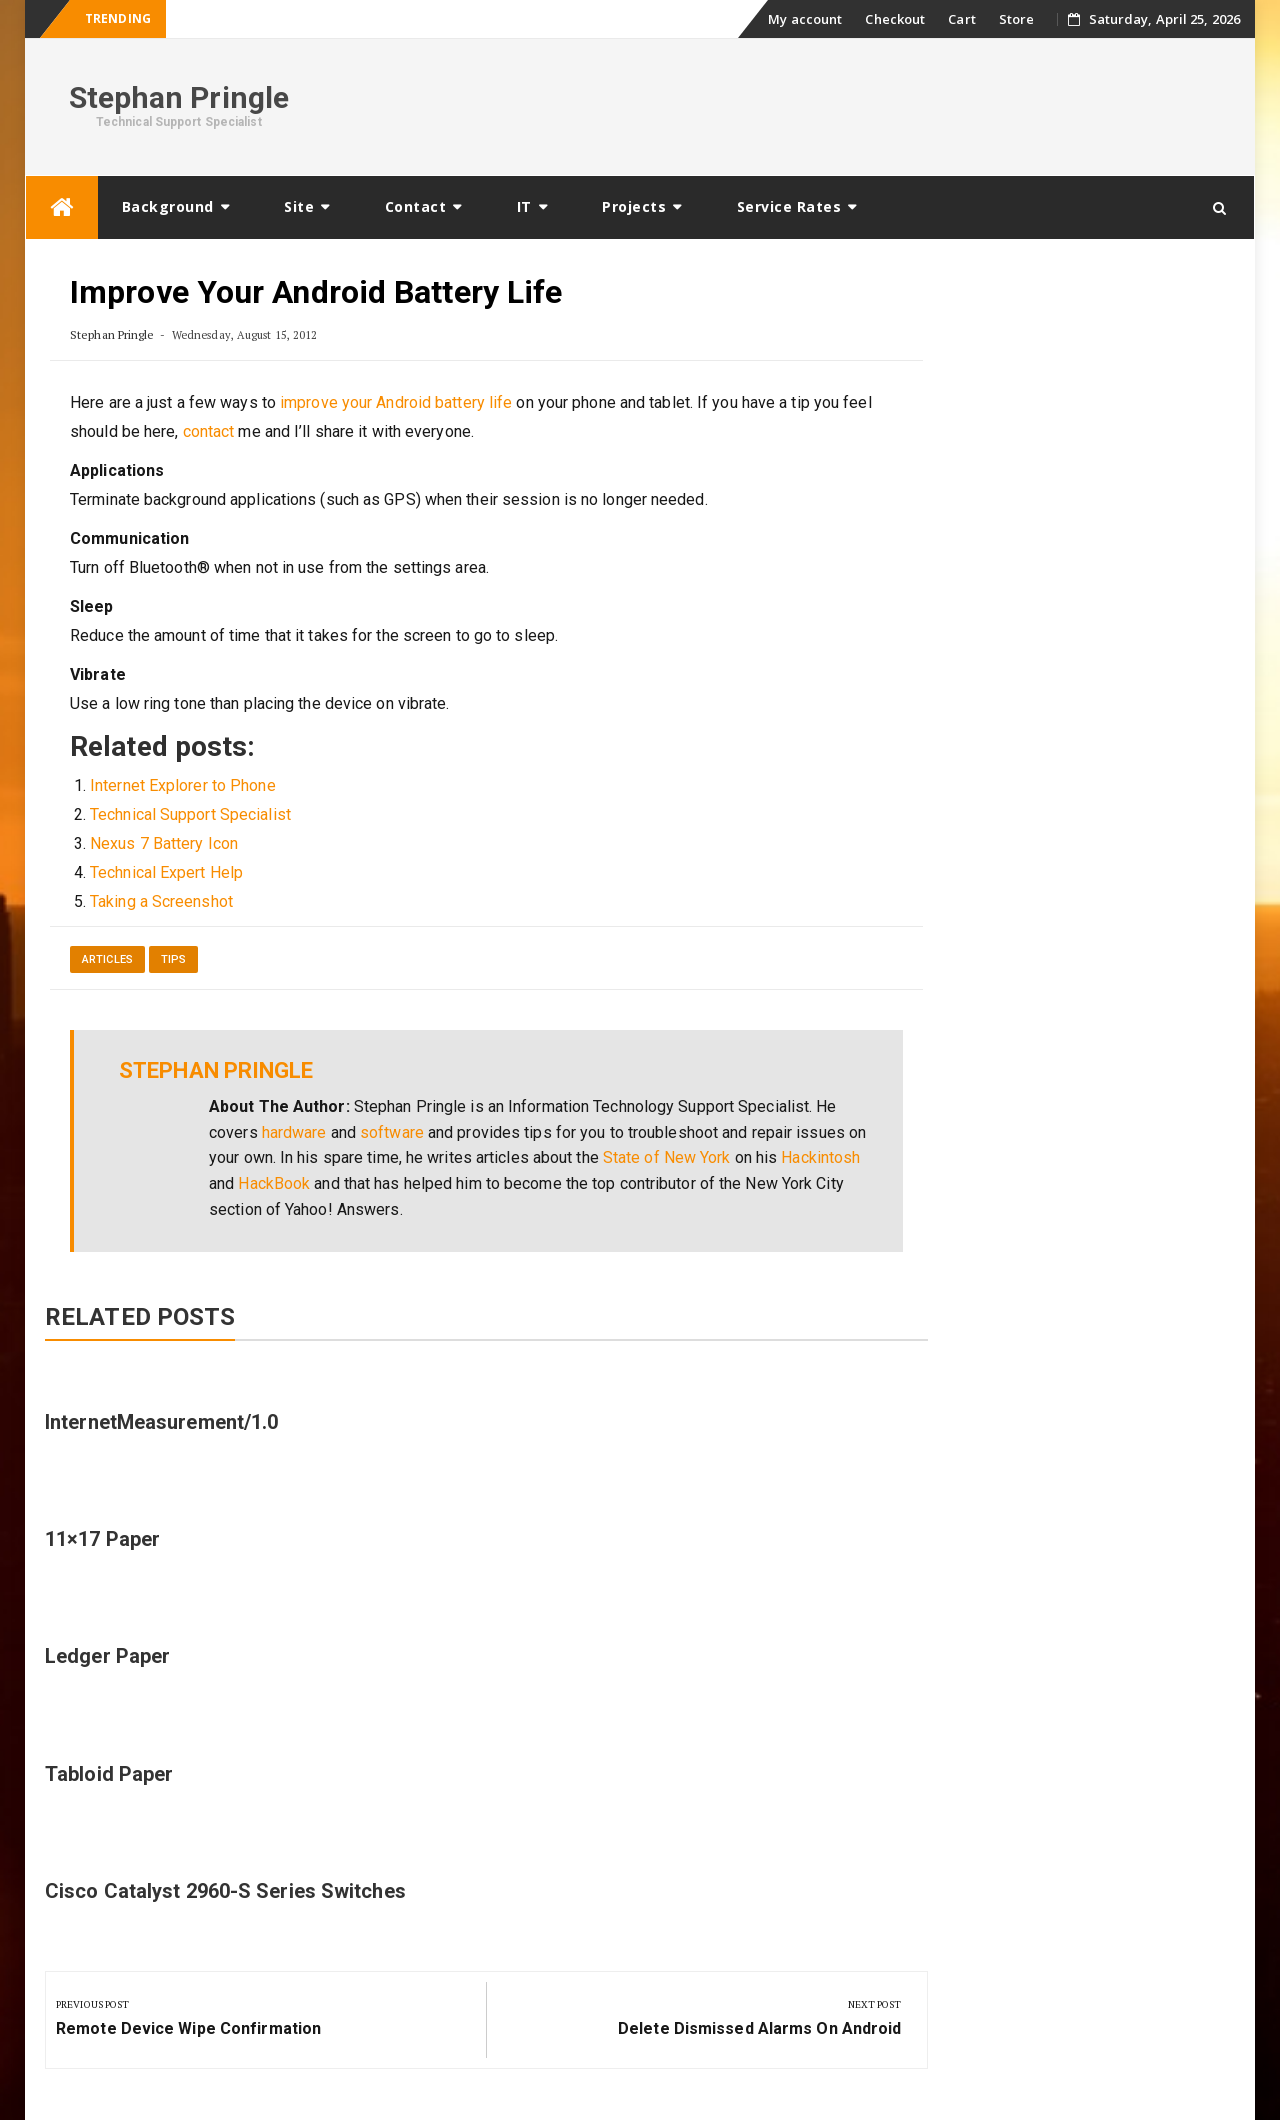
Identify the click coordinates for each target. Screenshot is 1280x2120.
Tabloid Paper (109, 1774)
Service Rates (789, 206)
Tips (173, 959)
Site (299, 206)
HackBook (274, 1183)
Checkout (895, 19)
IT (524, 206)
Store (1017, 19)
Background (168, 206)
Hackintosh (820, 1157)
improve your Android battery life (396, 402)
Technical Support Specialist (190, 814)
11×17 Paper (102, 1539)
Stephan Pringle (179, 97)
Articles (107, 959)
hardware (294, 1132)
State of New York (667, 1157)
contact (209, 431)
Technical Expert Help (166, 872)
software (392, 1132)
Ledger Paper (107, 1656)
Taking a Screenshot (161, 901)
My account (805, 19)
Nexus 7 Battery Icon (164, 843)
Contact (416, 206)
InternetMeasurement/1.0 (161, 1422)
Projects (634, 206)
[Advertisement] (876, 104)
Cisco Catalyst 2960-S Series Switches (225, 1891)
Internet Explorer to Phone (183, 785)
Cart (961, 19)
